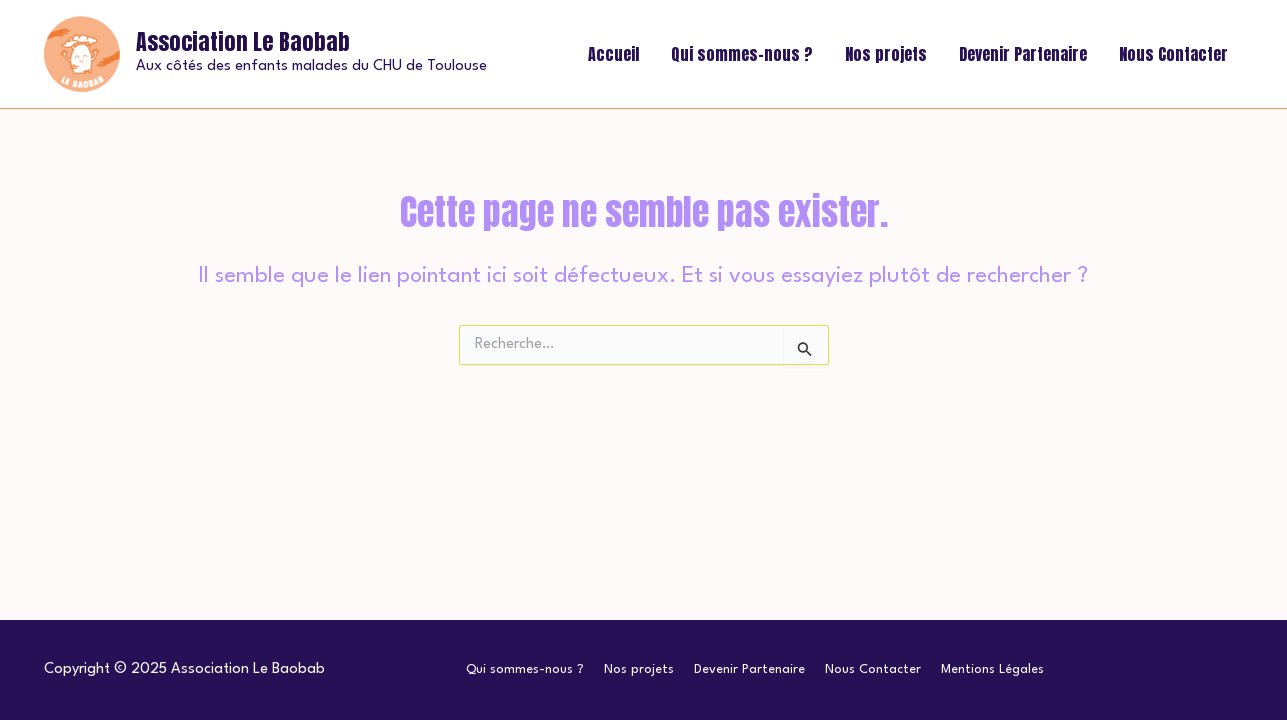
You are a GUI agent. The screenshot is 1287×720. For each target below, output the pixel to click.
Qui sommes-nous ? (742, 54)
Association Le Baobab (243, 41)
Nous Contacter (1173, 54)
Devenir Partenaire (1023, 54)
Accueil (613, 54)
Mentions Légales (992, 669)
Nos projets (886, 54)
